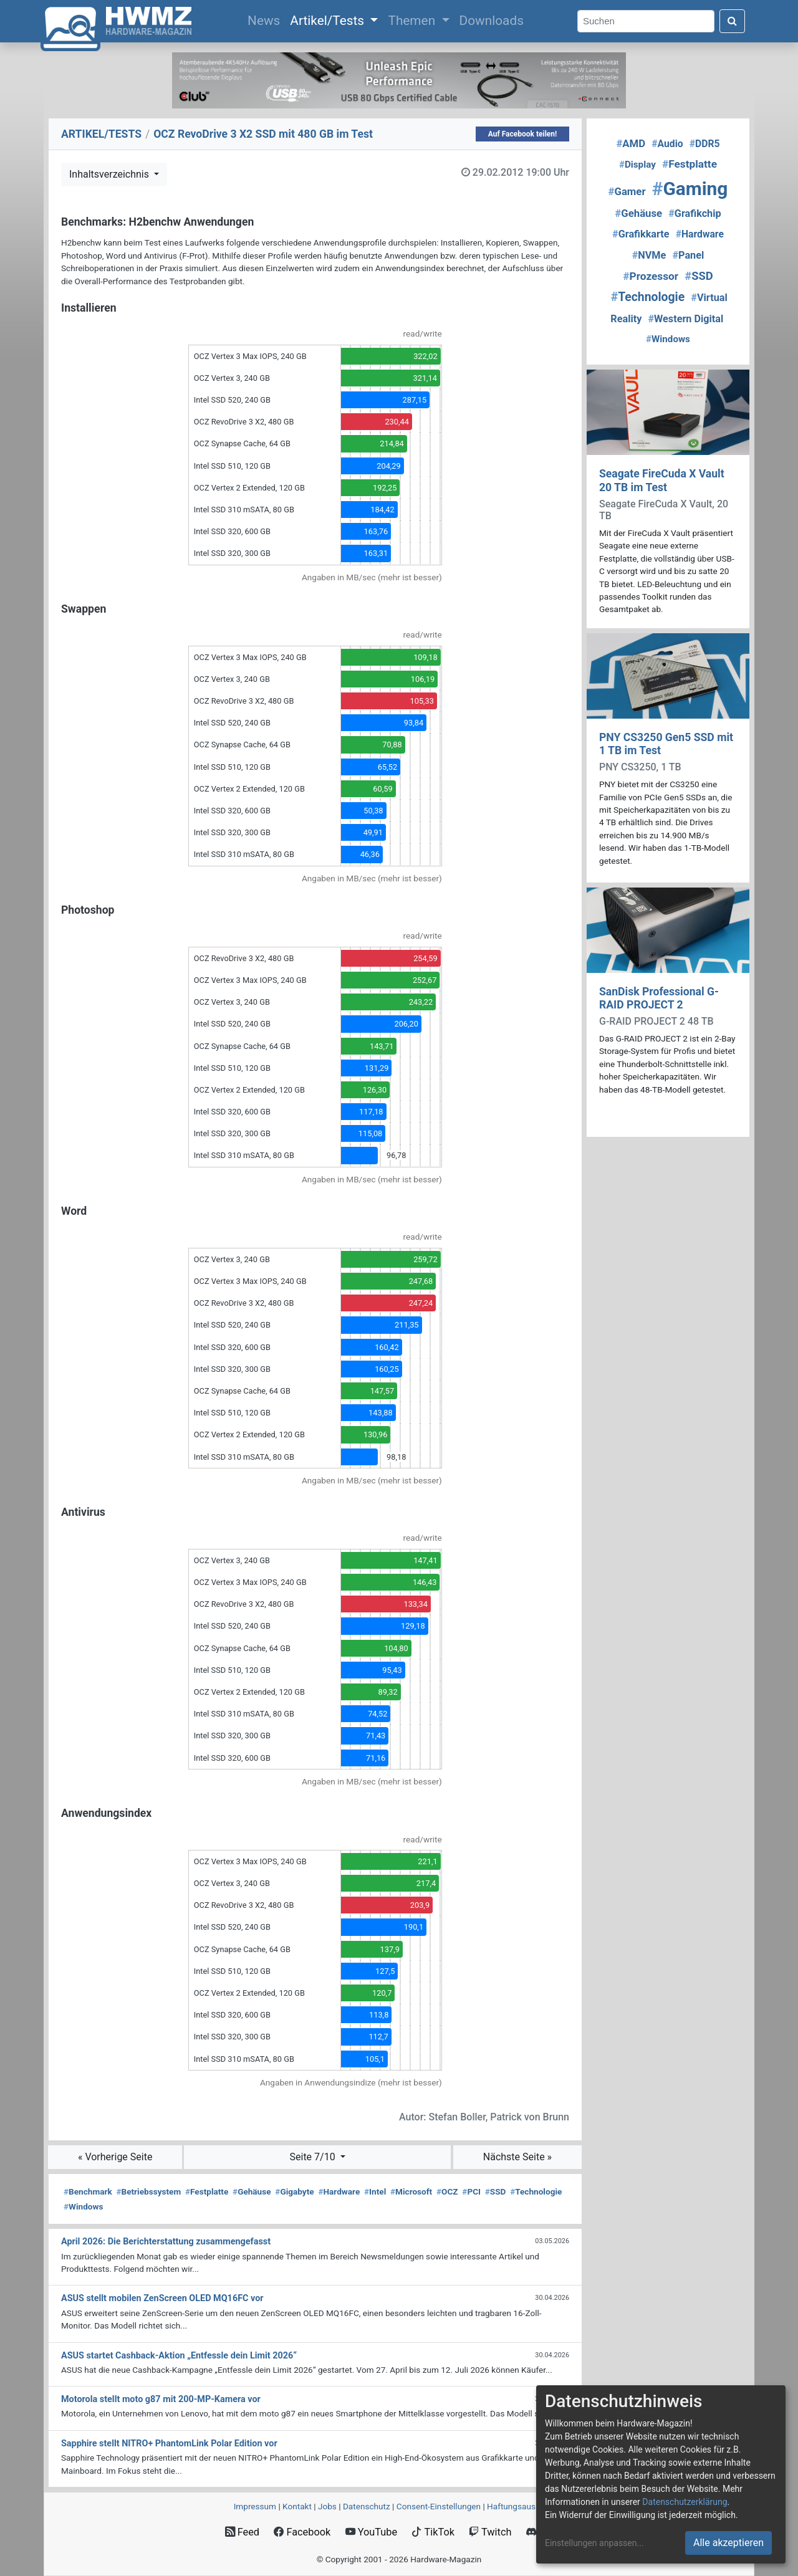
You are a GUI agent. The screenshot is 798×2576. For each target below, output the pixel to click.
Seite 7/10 (314, 2157)
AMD (630, 143)
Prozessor (650, 276)
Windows (83, 2206)
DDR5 (705, 144)
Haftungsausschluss (525, 2506)
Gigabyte (294, 2191)
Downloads (491, 20)
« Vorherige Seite (115, 2157)
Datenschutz (366, 2506)
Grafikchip (694, 213)
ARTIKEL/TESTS (101, 134)
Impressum (255, 2506)
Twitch (490, 2532)
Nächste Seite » (517, 2157)
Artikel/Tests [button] (328, 20)
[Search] (645, 21)
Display (637, 164)
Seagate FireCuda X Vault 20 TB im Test (661, 480)
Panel (688, 255)
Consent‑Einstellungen (439, 2506)
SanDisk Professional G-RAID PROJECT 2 (659, 998)
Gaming (690, 188)
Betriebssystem (148, 2191)
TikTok (432, 2532)
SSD (495, 2191)
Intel (375, 2191)
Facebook (302, 2532)
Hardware (339, 2191)
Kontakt (297, 2506)
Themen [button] (413, 20)
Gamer (627, 191)
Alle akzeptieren (728, 2543)
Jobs (327, 2506)
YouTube (371, 2532)
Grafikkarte (641, 234)
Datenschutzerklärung (684, 2502)
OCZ (447, 2191)
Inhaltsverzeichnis (110, 174)
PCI (471, 2191)
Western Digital (686, 319)
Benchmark (88, 2191)
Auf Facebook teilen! (522, 134)
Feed (242, 2532)
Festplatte (206, 2191)
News (266, 19)
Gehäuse (252, 2191)
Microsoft (411, 2191)
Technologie (536, 2191)
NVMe (649, 255)
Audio (667, 144)
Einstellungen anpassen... (594, 2543)
